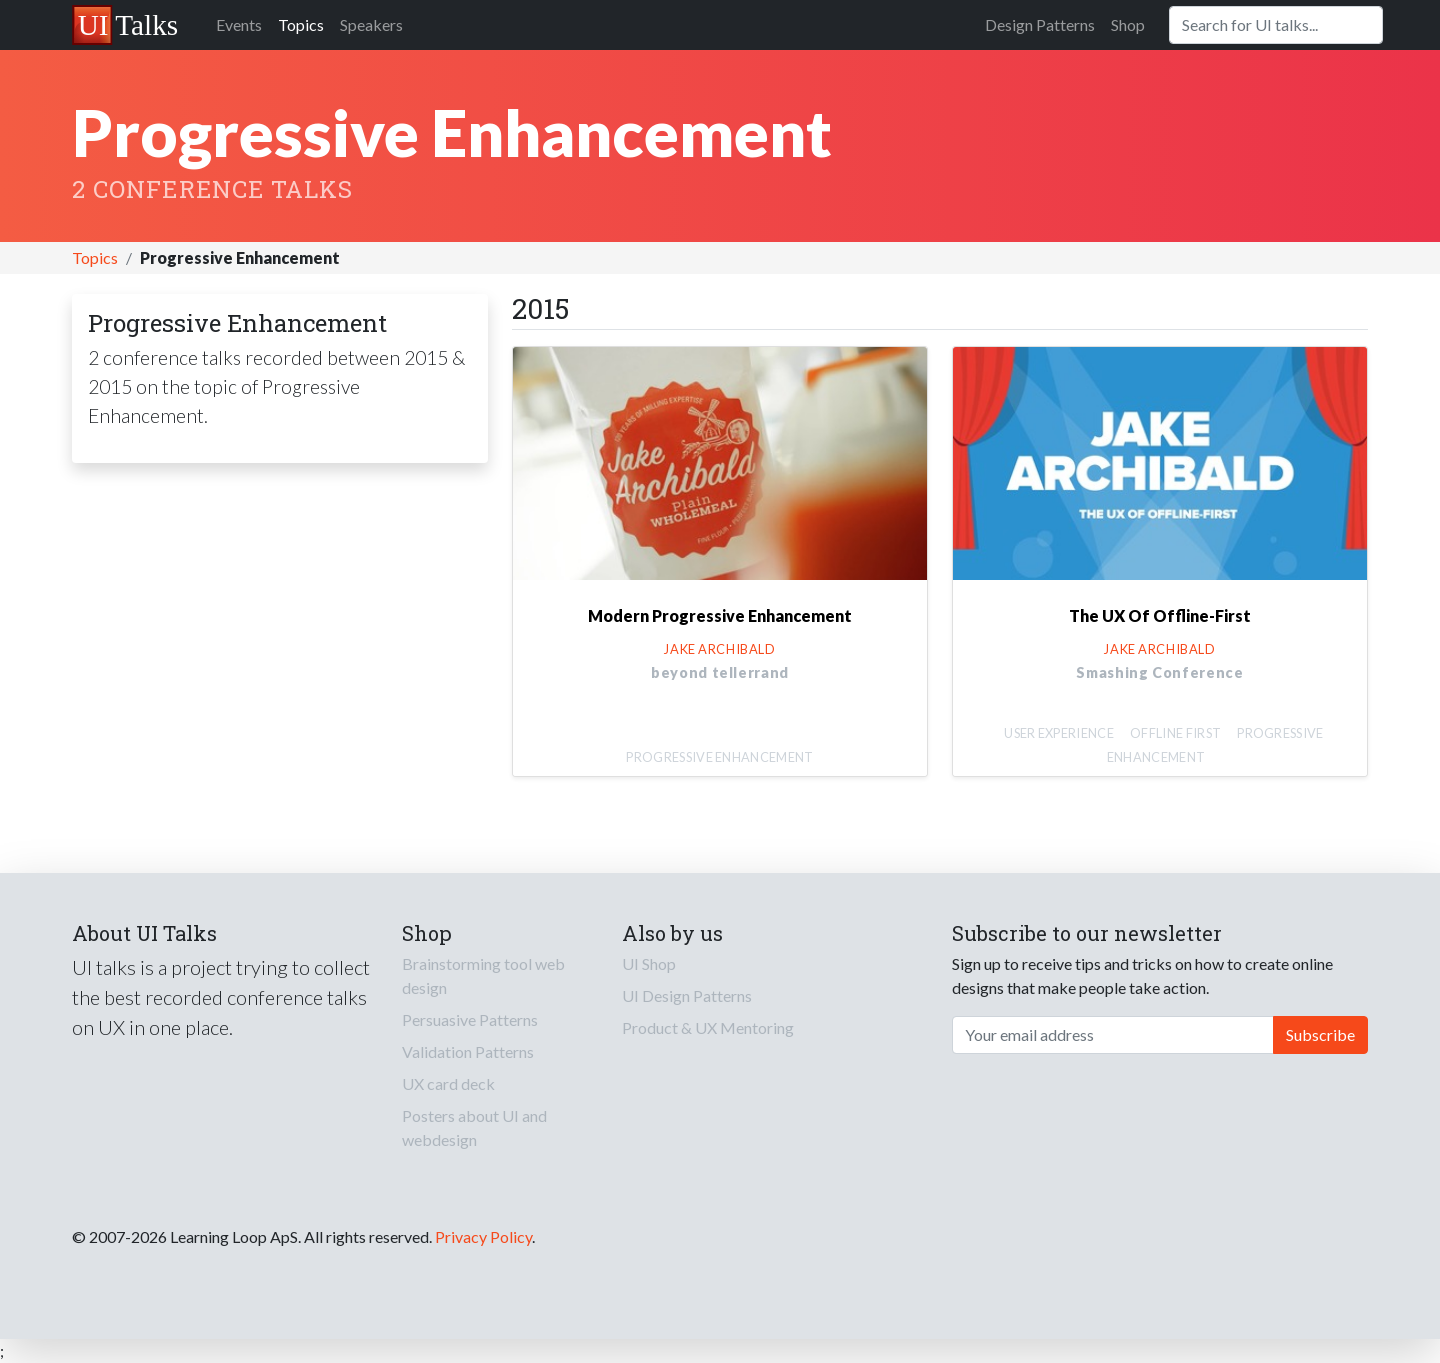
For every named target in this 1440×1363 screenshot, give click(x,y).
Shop (1128, 24)
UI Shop (649, 963)
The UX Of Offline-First (1160, 615)
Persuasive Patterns (470, 1019)
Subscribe (1320, 1034)
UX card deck (448, 1083)
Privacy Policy (483, 1236)
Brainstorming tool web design (483, 975)
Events (239, 24)
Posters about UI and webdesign (474, 1127)
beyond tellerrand (720, 672)
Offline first (1175, 733)
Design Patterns (1040, 24)
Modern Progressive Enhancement (720, 615)
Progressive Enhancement (719, 757)
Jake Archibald (719, 649)
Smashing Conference (1159, 672)
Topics (301, 24)
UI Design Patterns (687, 995)
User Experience (1059, 733)
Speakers (371, 24)
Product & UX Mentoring (708, 1027)
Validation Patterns (468, 1051)
